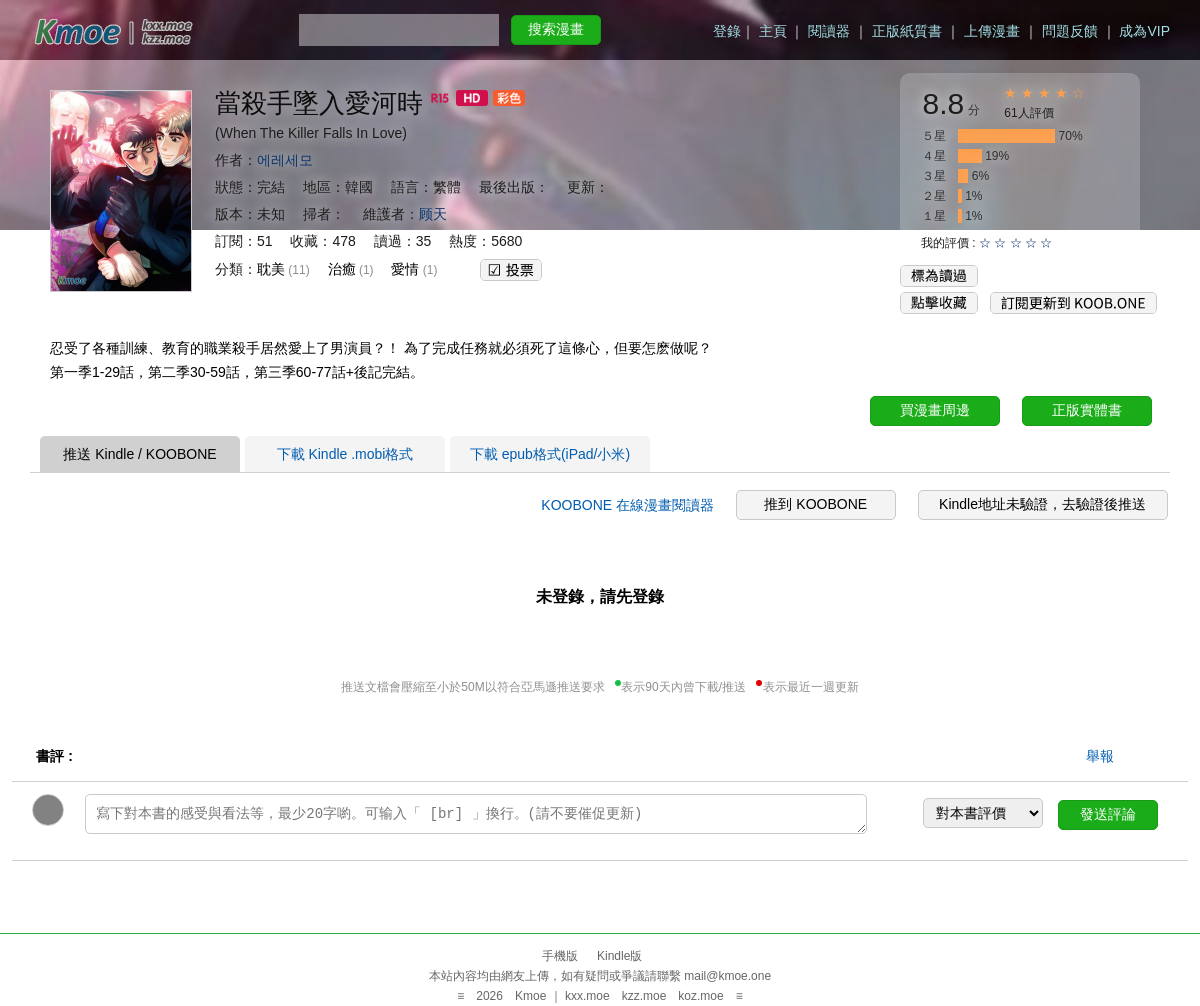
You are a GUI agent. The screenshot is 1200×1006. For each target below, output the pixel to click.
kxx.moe (587, 996)
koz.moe (700, 996)
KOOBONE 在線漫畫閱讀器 (627, 505)
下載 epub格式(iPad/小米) (550, 454)
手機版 (560, 956)
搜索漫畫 (556, 29)
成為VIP (1144, 31)
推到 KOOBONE (815, 504)
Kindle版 (619, 956)
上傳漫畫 (992, 31)
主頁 (773, 31)
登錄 (727, 31)
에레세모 (285, 160)
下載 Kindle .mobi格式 (345, 454)
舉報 (1100, 756)
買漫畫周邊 (935, 410)
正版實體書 (1087, 410)
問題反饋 (1070, 31)
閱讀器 (829, 31)
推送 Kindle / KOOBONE (139, 454)
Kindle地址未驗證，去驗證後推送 (1042, 504)
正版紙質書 (907, 31)
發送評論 (1108, 814)
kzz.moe (644, 996)
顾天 (433, 214)
